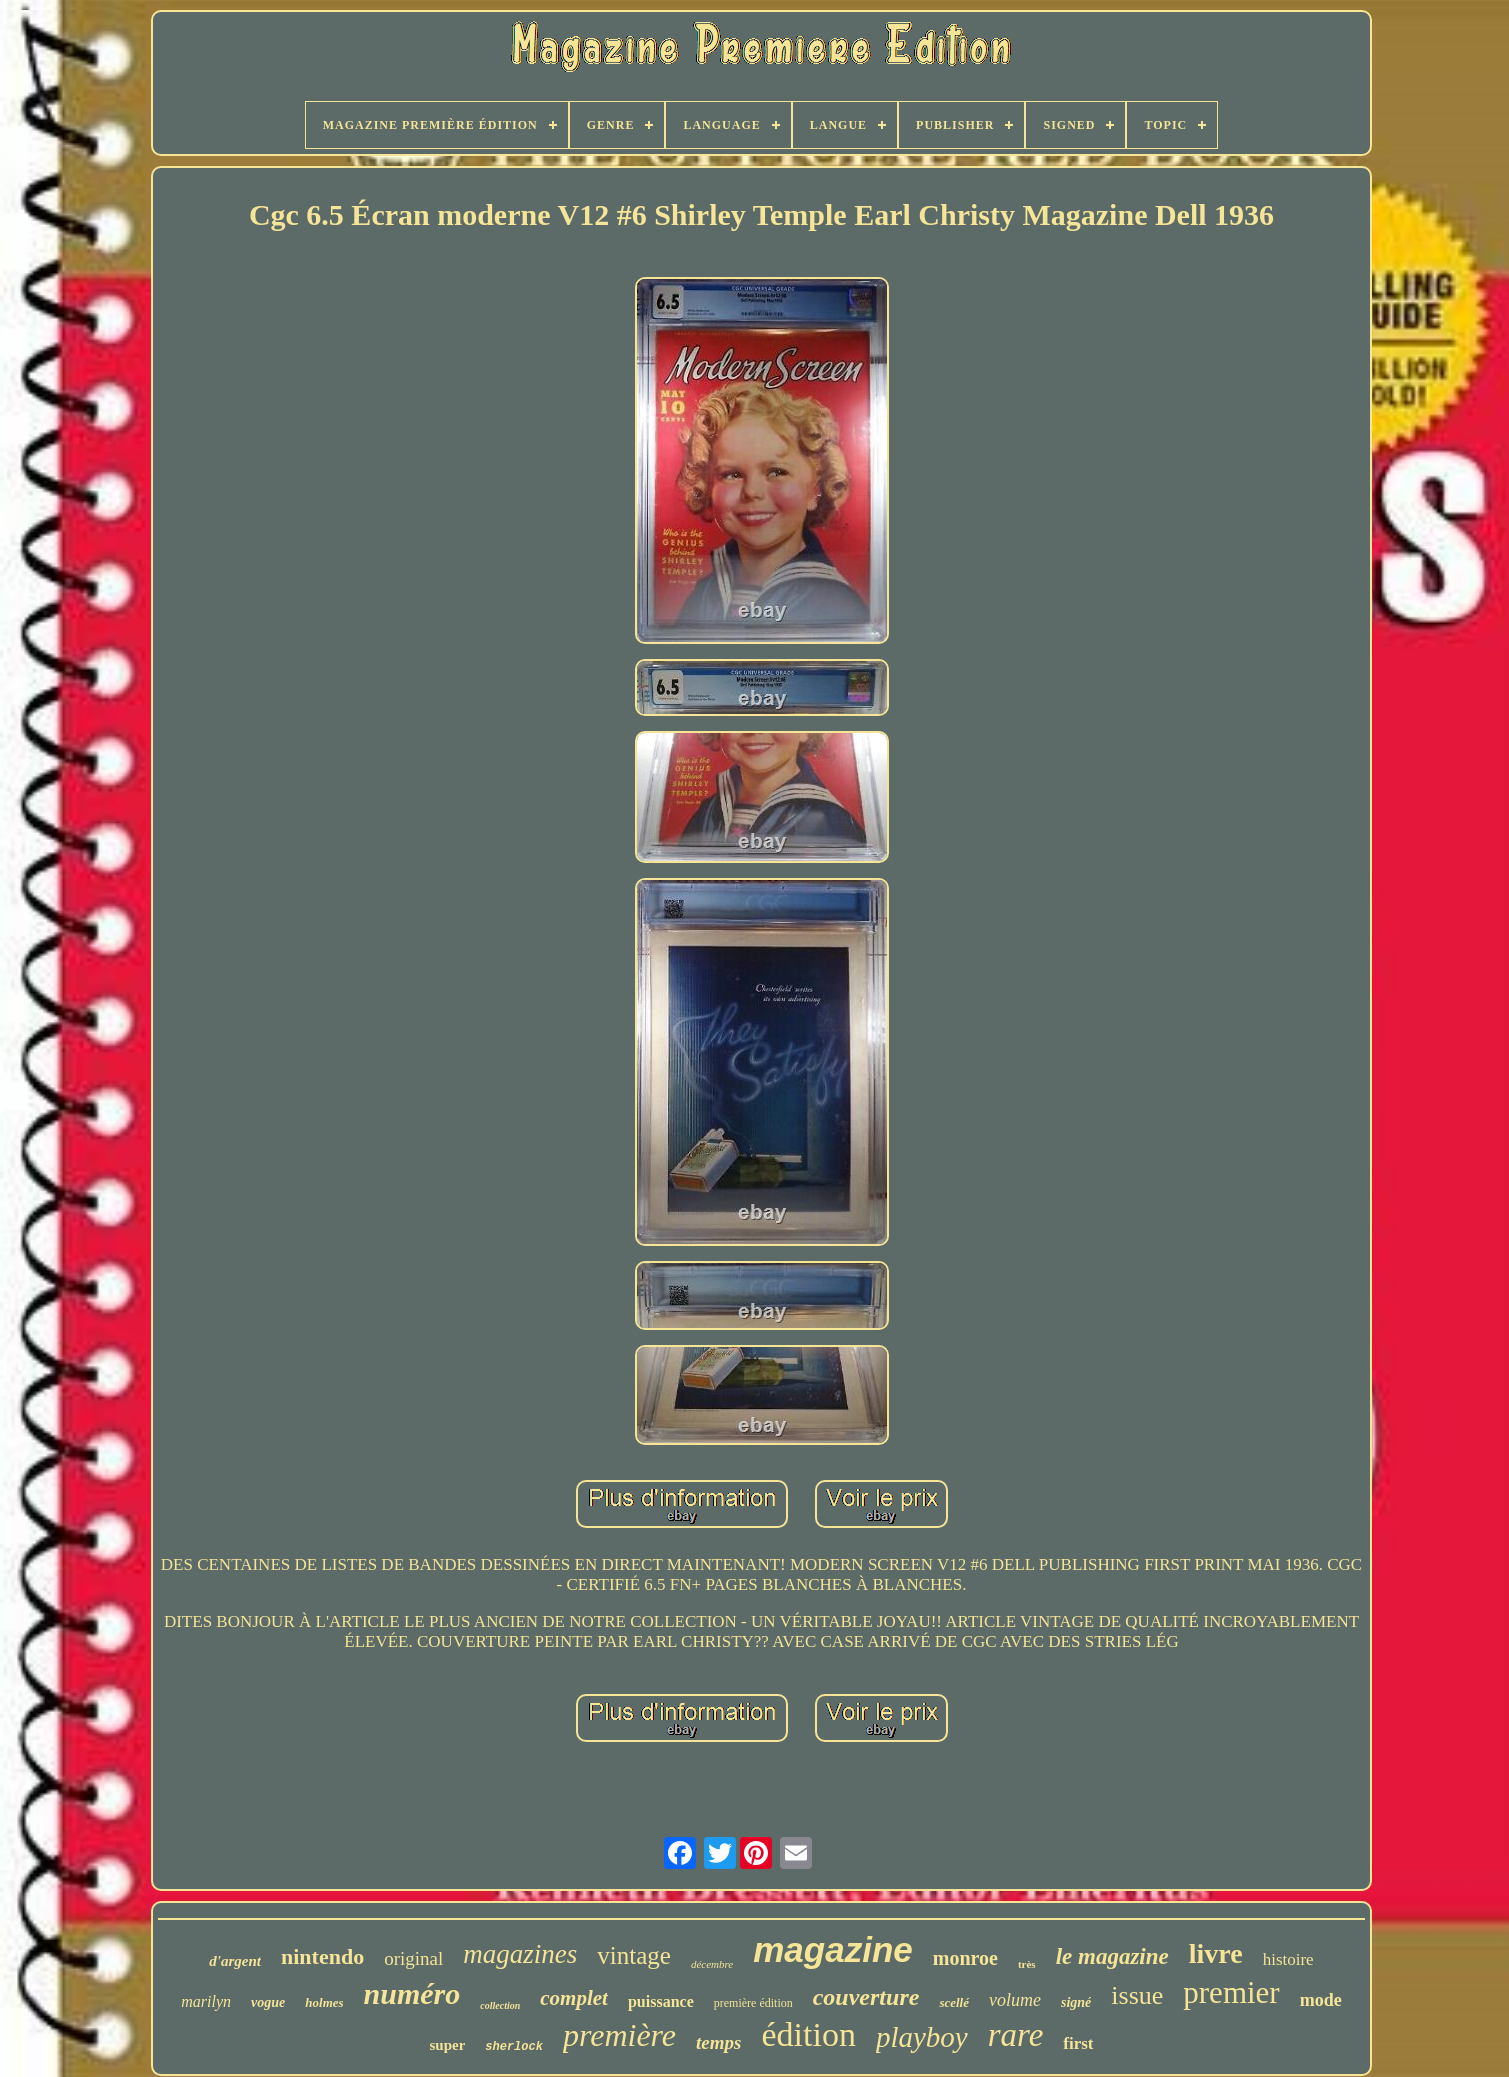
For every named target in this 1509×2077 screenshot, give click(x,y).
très (1027, 1964)
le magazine (1112, 1956)
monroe (965, 1958)
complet (574, 1998)
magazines (520, 1954)
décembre (712, 1964)
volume (1015, 2000)
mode (1321, 2000)
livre (1216, 1953)
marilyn (206, 2001)
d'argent (235, 1961)
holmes (324, 2002)
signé (1076, 2002)
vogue (268, 2002)
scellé (954, 2002)
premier (1231, 1992)
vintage (634, 1955)
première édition (753, 2003)
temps (718, 2042)
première (619, 2035)
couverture (866, 1997)
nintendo (322, 1956)
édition (808, 2034)
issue (1137, 1995)
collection (500, 2005)
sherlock (514, 2047)
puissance (661, 2001)
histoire (1288, 1959)
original (413, 1958)
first (1078, 2043)
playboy (922, 2037)
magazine (833, 1949)
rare (1016, 2035)
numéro (412, 1993)
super (447, 2045)
